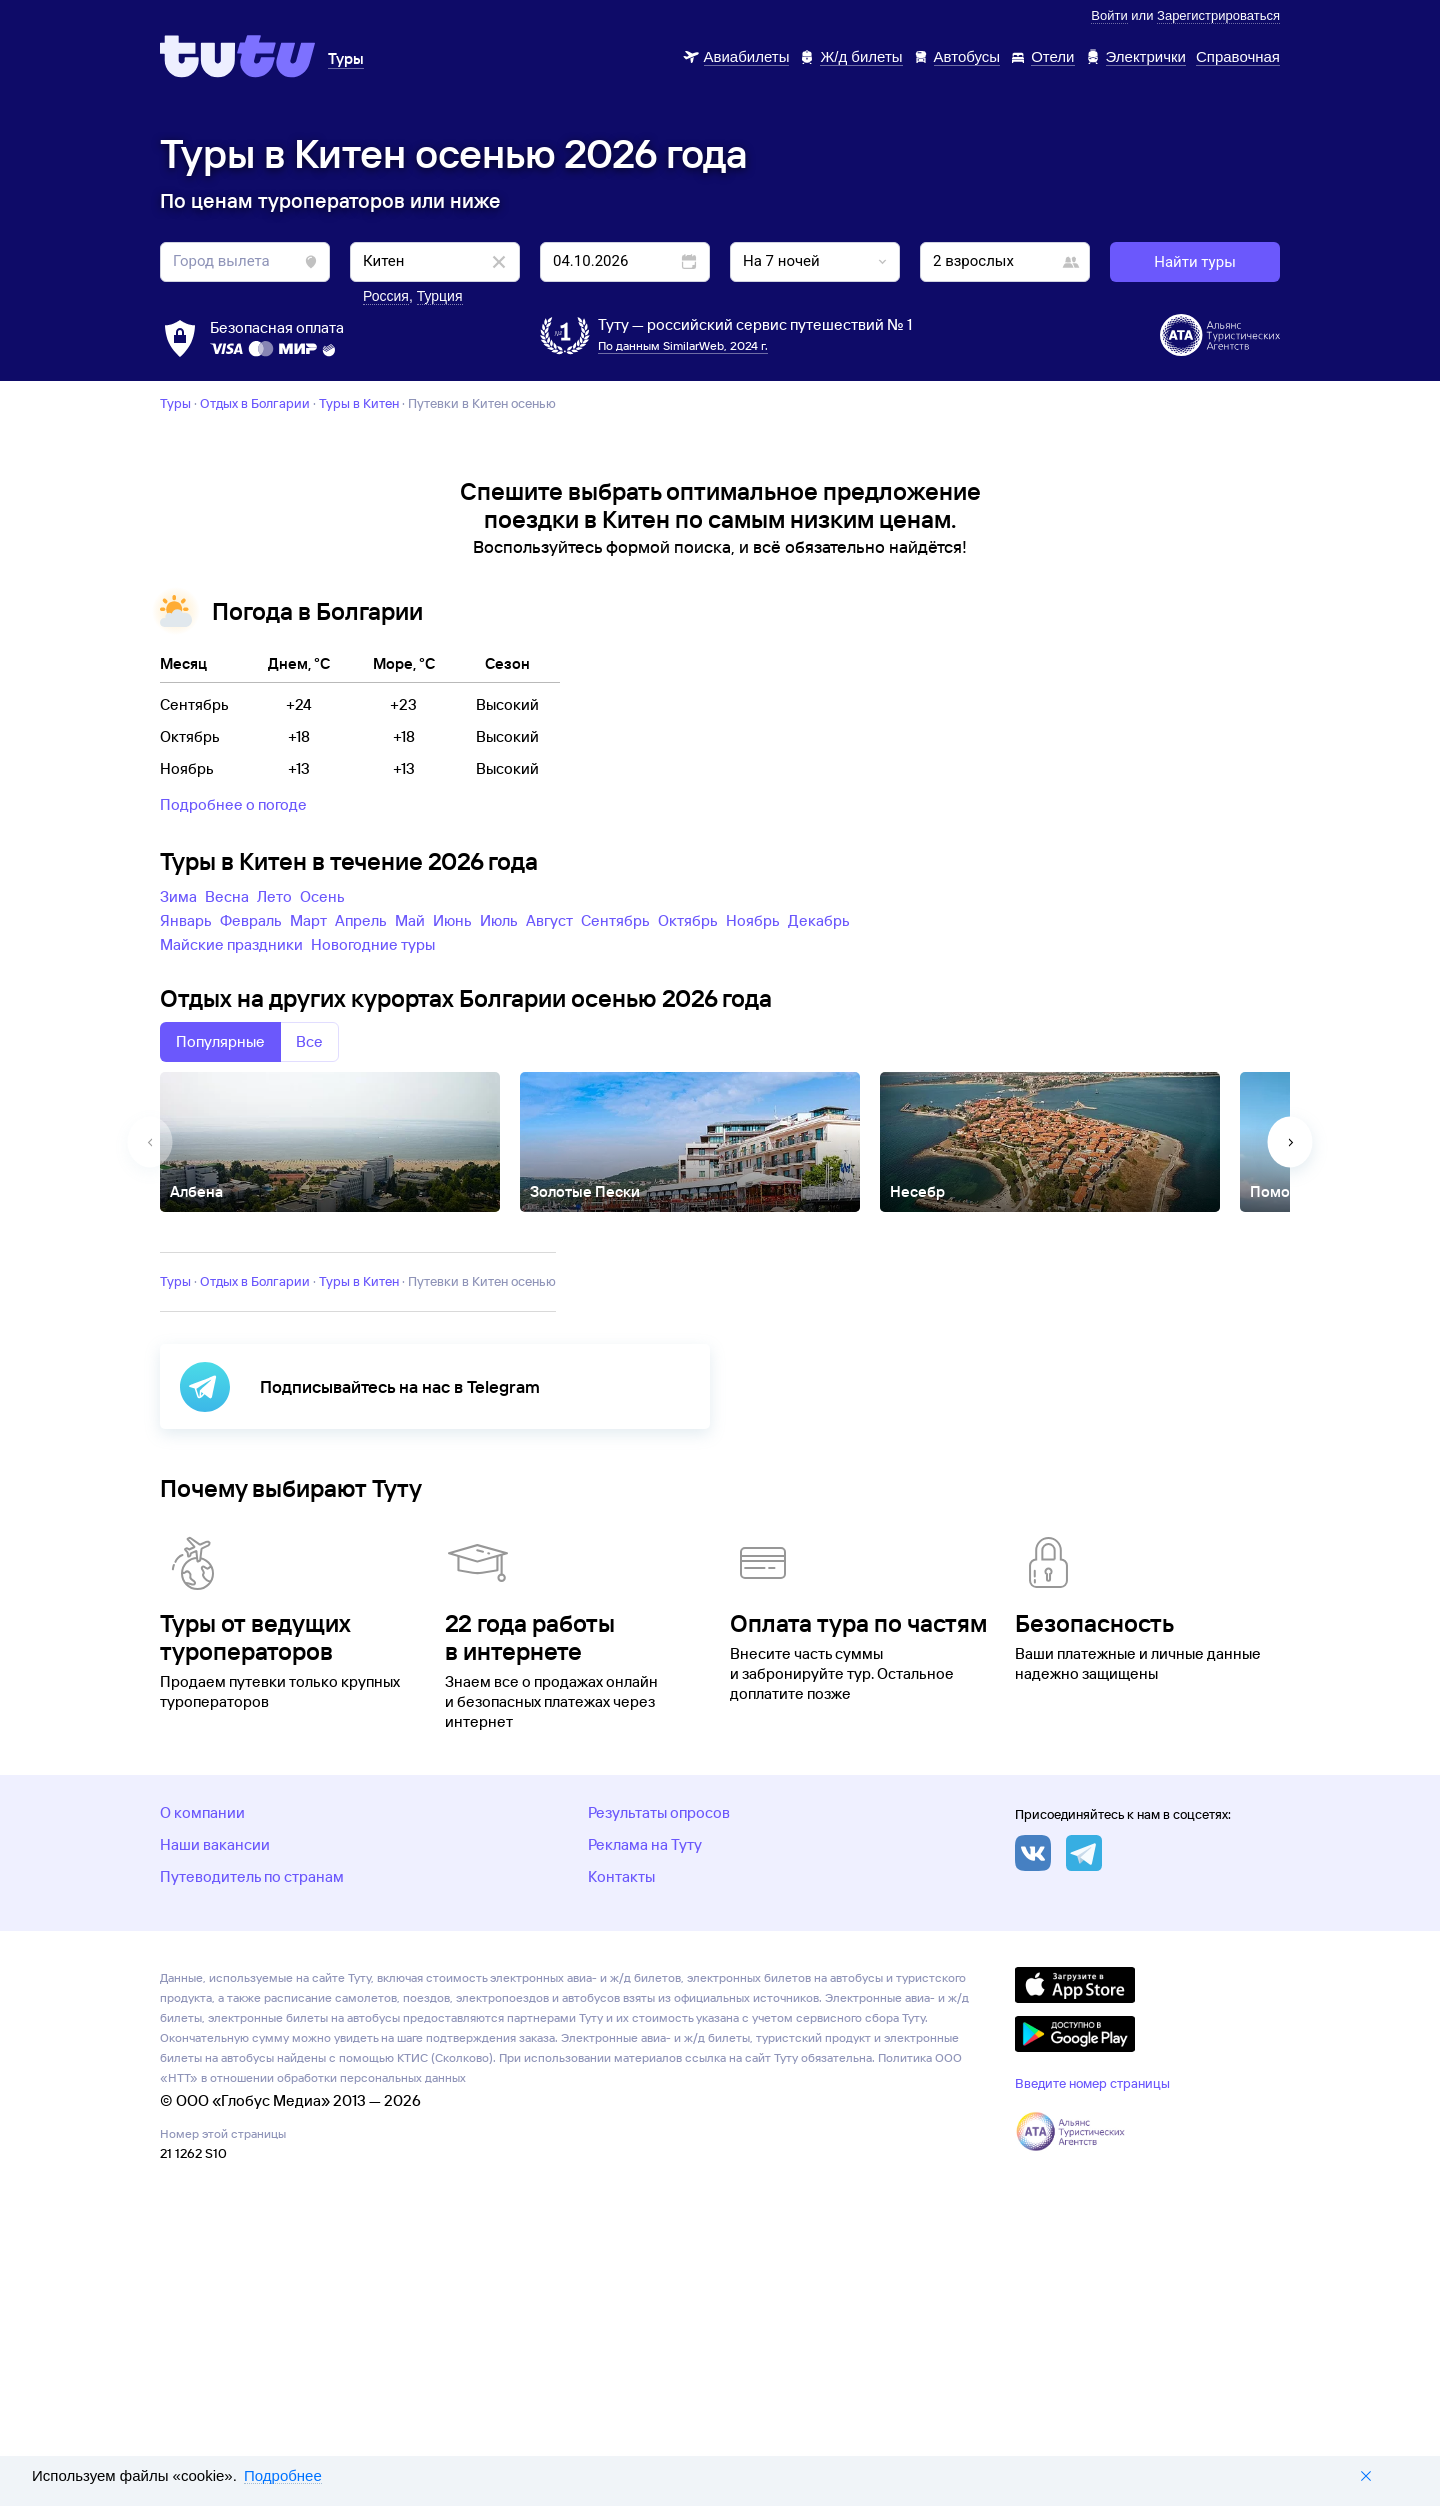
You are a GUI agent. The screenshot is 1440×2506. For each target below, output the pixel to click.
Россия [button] (386, 296)
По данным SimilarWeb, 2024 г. (683, 345)
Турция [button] (440, 296)
